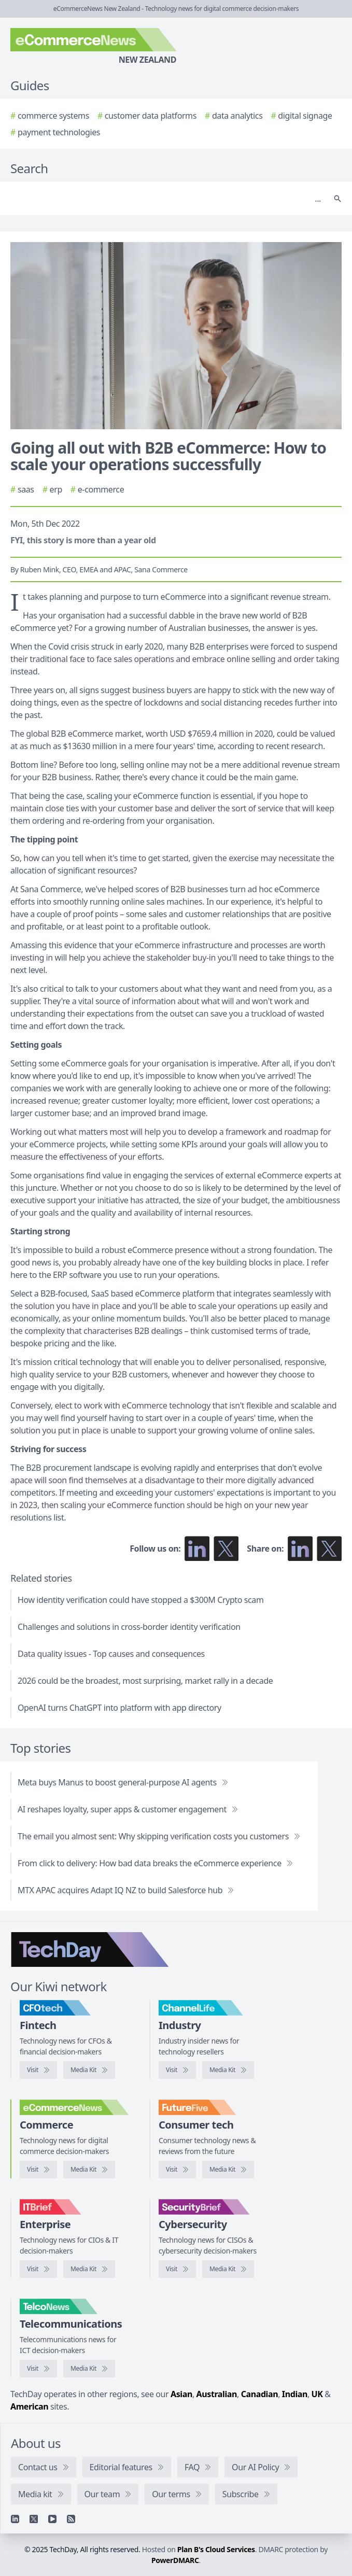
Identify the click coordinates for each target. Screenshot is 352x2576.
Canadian (259, 2394)
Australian (216, 2394)
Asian (181, 2394)
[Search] (165, 198)
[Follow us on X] (226, 1548)
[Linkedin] (15, 2519)
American (29, 2406)
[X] (34, 2519)
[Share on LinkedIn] (300, 1548)
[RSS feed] (71, 2519)
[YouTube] (52, 2519)
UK (317, 2394)
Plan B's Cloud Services (216, 2549)
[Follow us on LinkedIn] (197, 1548)
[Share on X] (329, 1548)
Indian (294, 2394)
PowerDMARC (175, 2560)
